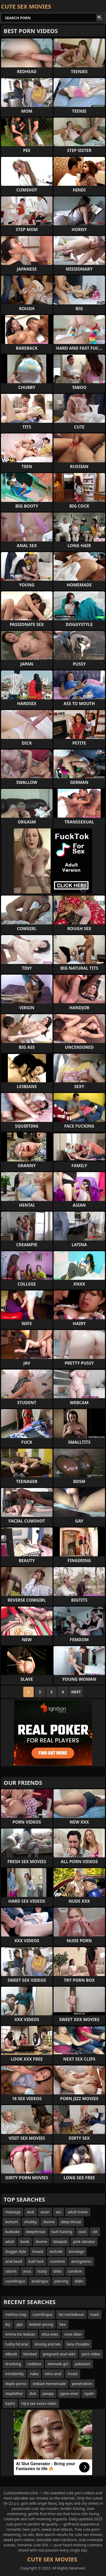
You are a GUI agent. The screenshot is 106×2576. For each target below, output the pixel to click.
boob (24, 2241)
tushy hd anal (16, 2344)
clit (94, 2231)
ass (58, 2211)
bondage (76, 2251)
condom (75, 2271)
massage (13, 2211)
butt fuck (36, 2261)
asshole (55, 2251)
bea (62, 2324)
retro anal (53, 2373)
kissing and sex (48, 2344)
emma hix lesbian (20, 2334)
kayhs (10, 2403)
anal (30, 2211)
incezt (73, 2373)
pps (19, 2324)
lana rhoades (78, 2344)
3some (49, 2221)
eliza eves (50, 2334)
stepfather (14, 2393)
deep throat (71, 2221)
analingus (39, 2281)
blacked (30, 2353)
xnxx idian (73, 2334)
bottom (11, 2221)
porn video (91, 2353)
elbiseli (11, 2353)
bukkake (12, 2231)
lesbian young (41, 2324)
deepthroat (35, 2231)
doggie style (15, 2251)
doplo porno (15, 2383)
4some (41, 2241)
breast (37, 2251)
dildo (57, 2271)
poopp (48, 2393)
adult (9, 2241)
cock (82, 2231)
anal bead (13, 2261)
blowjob (60, 2241)
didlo (79, 2281)
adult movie (78, 2211)
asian (45, 2211)
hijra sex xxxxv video (38, 2403)
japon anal (69, 2393)
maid (94, 2314)
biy (7, 2324)
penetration (82, 2383)
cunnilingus (15, 2281)
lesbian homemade (49, 2383)
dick (32, 2393)
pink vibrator (84, 2241)
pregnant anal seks (59, 2353)
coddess (34, 2363)
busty (42, 2271)
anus (27, 2271)
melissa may (15, 2314)
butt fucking (61, 2231)
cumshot (57, 2261)
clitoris (11, 2271)
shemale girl (58, 2363)
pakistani (82, 2363)
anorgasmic (81, 2261)
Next (76, 1691)
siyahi (89, 2393)
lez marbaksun (71, 2314)
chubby (30, 2221)
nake (34, 2373)
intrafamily (14, 2373)
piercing (61, 2281)
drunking (13, 2363)
